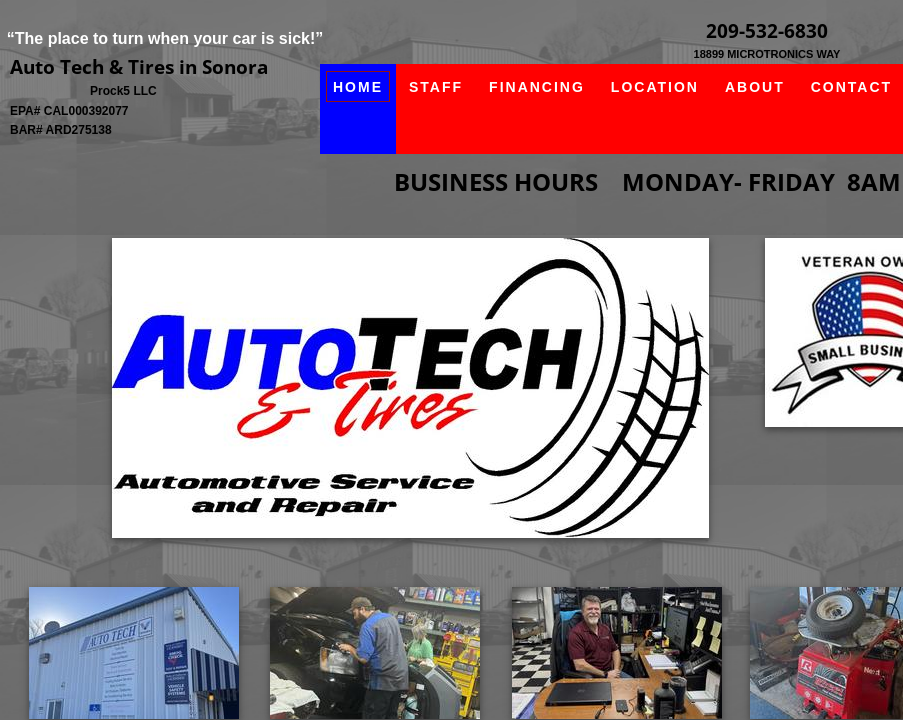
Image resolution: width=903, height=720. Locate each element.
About (755, 87)
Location (655, 87)
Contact (851, 87)
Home (358, 87)
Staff (436, 87)
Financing (537, 87)
